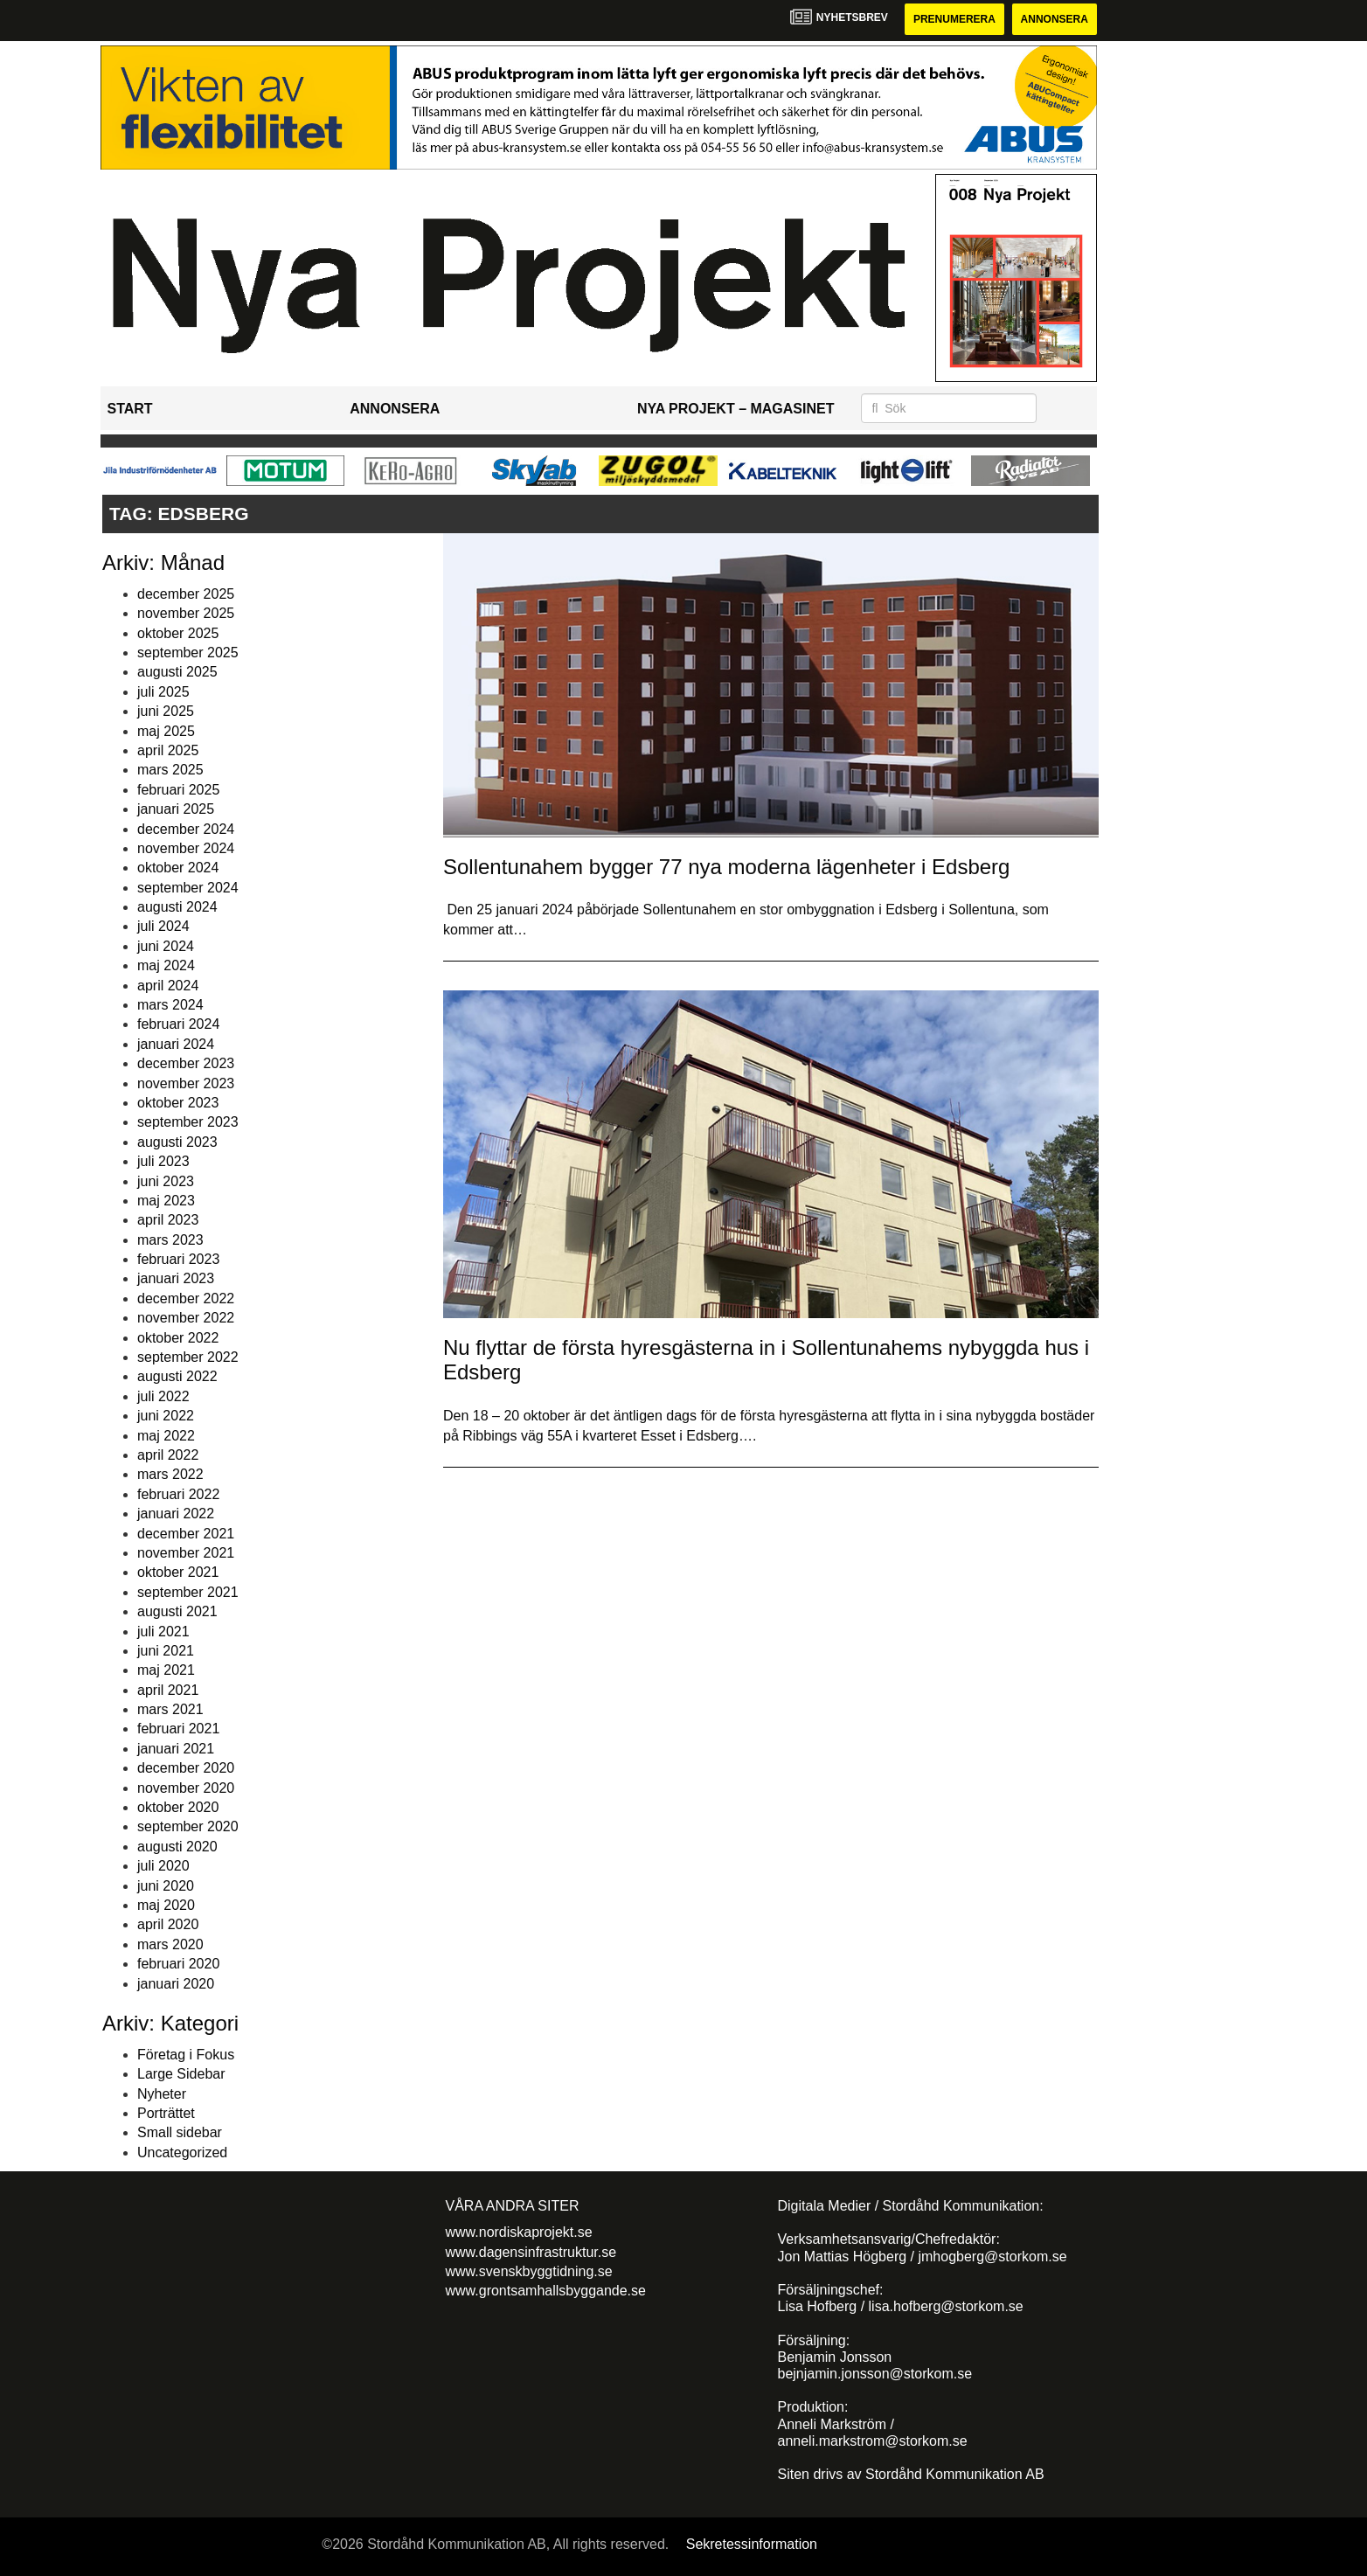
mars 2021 (170, 1709)
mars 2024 (170, 1004)
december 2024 (185, 829)
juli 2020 (163, 1865)
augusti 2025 (177, 671)
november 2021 (185, 1552)
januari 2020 (175, 1983)
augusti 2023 (177, 1142)
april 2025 (167, 750)
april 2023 (167, 1219)
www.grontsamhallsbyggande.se (546, 2290)
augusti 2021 (177, 1611)
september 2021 (188, 1592)
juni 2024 (165, 946)
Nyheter (161, 2093)
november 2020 (185, 1788)
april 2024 (167, 985)
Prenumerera (954, 19)
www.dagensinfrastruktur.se (531, 2252)
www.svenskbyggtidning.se (529, 2271)
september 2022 (188, 1357)
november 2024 (185, 848)
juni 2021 (165, 1650)
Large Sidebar (181, 2073)
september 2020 (188, 1826)
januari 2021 (175, 1748)
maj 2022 (166, 1435)
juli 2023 (163, 1161)
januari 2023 (175, 1278)
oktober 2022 (178, 1337)
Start (130, 408)
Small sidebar (179, 2132)
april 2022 (167, 1455)
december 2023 (185, 1063)
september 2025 (188, 652)
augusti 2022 (177, 1376)
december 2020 (185, 1767)
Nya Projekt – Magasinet (736, 408)
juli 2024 (163, 926)
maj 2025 (166, 731)
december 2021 (185, 1533)
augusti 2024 (177, 906)
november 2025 (185, 613)
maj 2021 (166, 1670)
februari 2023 (178, 1259)
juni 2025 (165, 711)
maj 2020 (166, 1905)
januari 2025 (175, 809)
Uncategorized (182, 2152)
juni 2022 (165, 1415)
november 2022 (185, 1317)
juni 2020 (165, 1885)
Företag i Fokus (185, 2054)
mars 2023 (170, 1239)
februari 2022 (178, 1494)
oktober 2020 (178, 1807)
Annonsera (1054, 19)
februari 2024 (178, 1024)
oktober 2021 (178, 1572)
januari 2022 (175, 1513)
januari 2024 (175, 1044)
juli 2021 (163, 1631)
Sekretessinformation (751, 2544)
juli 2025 (163, 691)
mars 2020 (170, 1944)
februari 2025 (178, 789)
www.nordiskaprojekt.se (519, 2232)
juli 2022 (163, 1396)
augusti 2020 (177, 1846)
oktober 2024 (178, 867)
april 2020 (167, 1924)
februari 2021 (178, 1728)
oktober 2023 (178, 1102)
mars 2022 (170, 1474)
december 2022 (185, 1298)
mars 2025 (170, 769)
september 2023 (188, 1121)
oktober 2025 (178, 633)
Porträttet (166, 2113)
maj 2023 (166, 1200)
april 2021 (167, 1690)
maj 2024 (166, 965)
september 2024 (188, 887)
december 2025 (185, 594)
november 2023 (185, 1083)
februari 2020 (178, 1963)
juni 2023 (165, 1181)
